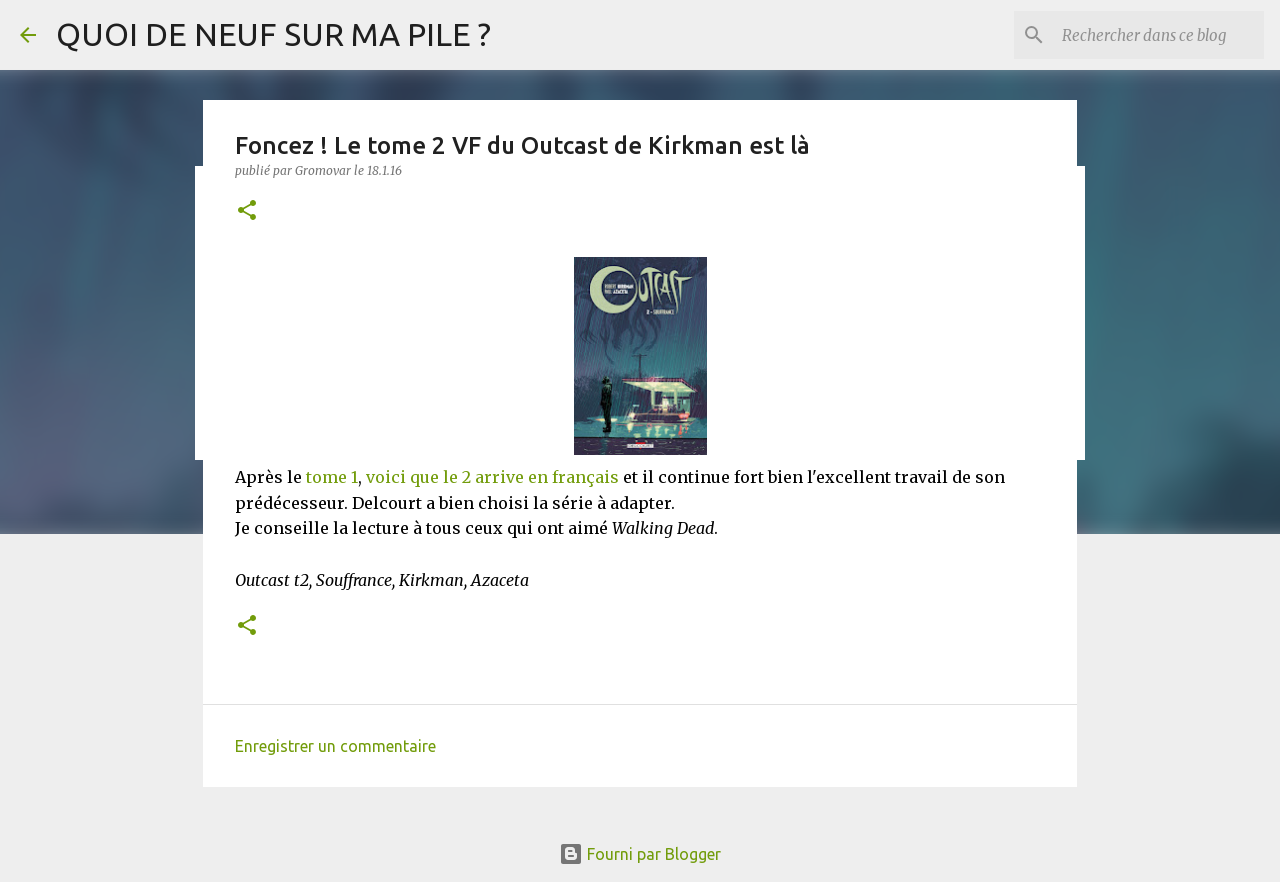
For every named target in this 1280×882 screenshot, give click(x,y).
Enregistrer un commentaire (335, 746)
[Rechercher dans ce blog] (1159, 35)
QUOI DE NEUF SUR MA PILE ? (273, 34)
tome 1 (332, 477)
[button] (247, 211)
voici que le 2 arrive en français (492, 477)
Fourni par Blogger (640, 854)
